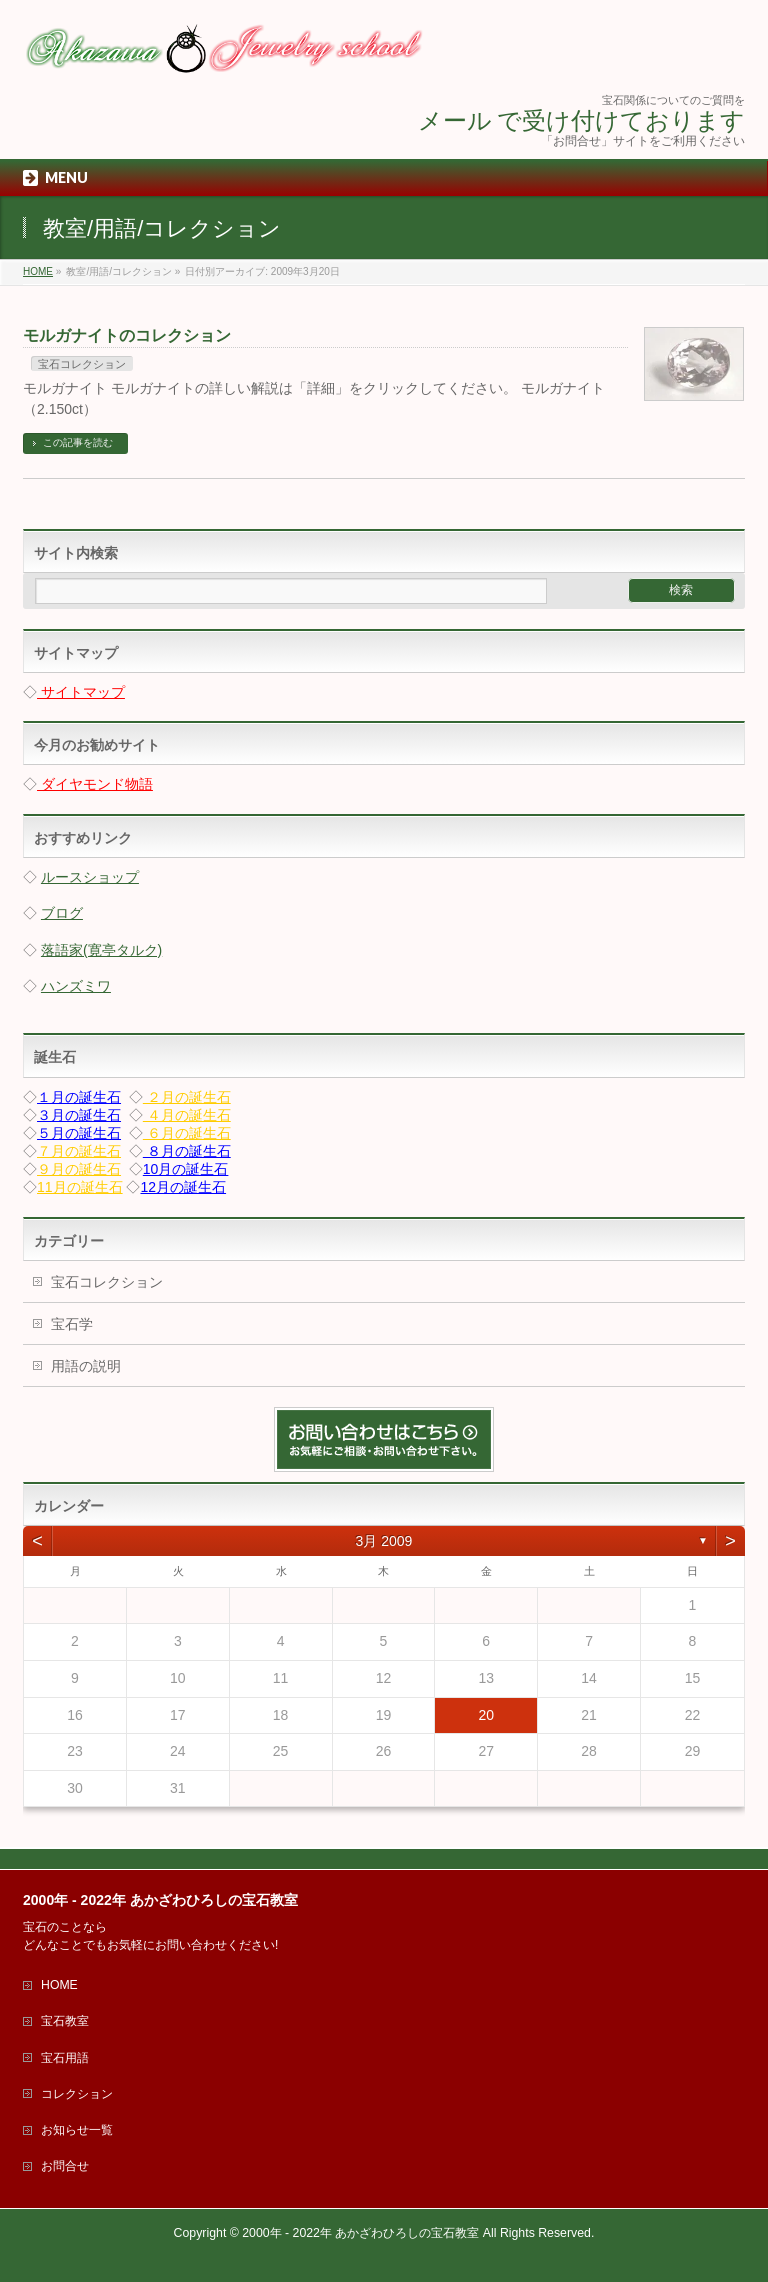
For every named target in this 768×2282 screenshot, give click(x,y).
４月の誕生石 (187, 1115)
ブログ (62, 913)
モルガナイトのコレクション (127, 335)
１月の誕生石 (79, 1097)
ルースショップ (90, 877)
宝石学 (72, 1324)
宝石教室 (65, 2021)
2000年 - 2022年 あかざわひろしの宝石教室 (360, 2233)
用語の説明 (86, 1366)
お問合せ (65, 2166)
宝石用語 (65, 2058)
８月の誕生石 (187, 1151)
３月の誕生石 (79, 1115)
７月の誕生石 (79, 1151)
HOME (59, 1985)
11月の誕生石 (80, 1187)
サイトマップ (81, 692)
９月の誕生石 (79, 1169)
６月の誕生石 (187, 1133)
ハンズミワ (76, 986)
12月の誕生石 (184, 1187)
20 (486, 1715)
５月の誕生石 (79, 1133)
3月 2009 (384, 1541)
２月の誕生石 (187, 1097)
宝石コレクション (82, 364)
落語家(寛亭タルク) (101, 950)
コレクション (77, 2094)
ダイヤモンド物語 (95, 784)
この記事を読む (78, 442)
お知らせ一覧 (77, 2130)
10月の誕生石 (186, 1169)
